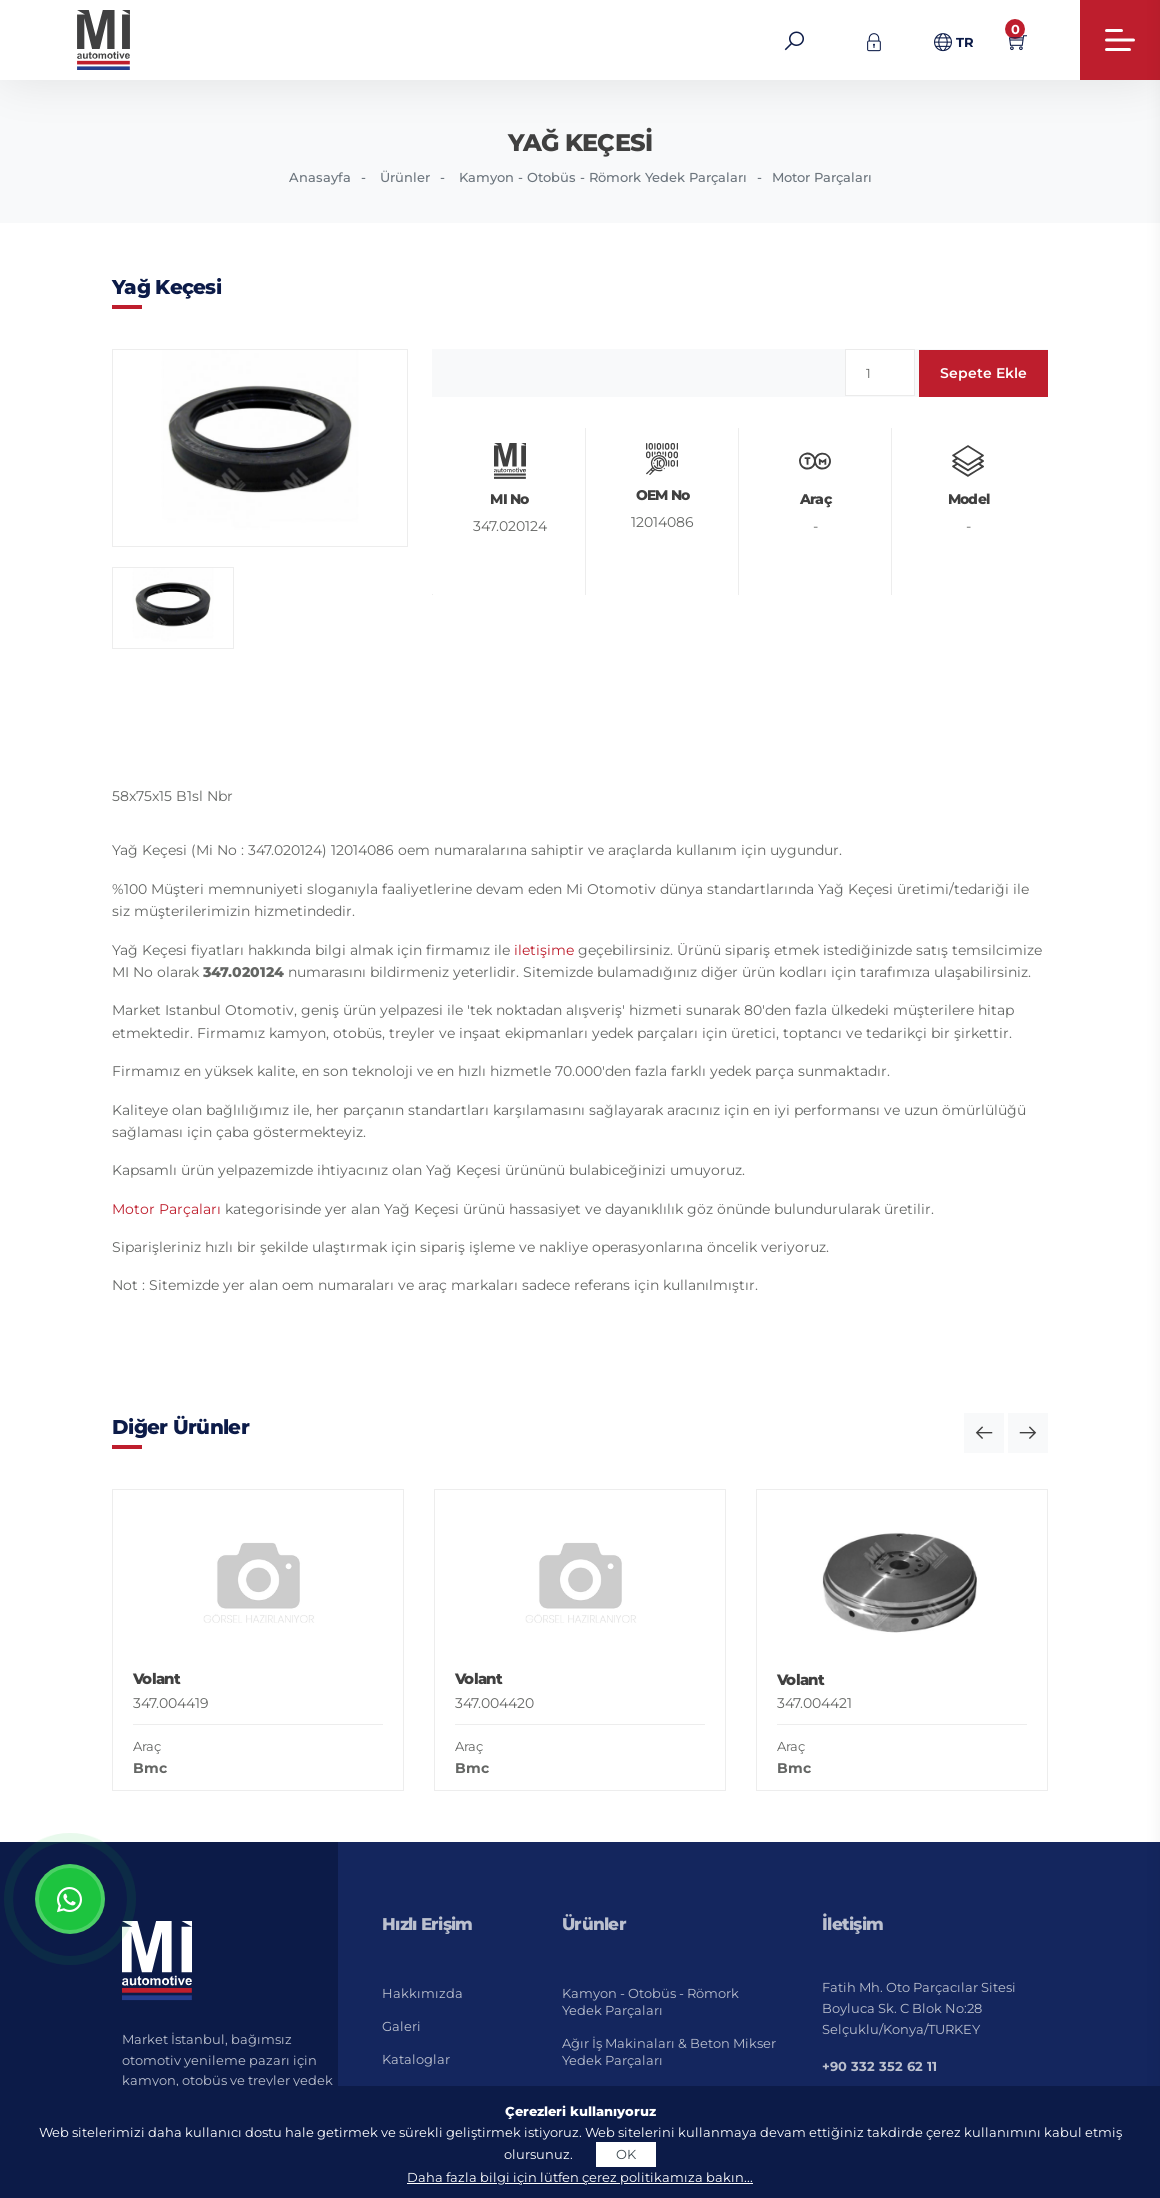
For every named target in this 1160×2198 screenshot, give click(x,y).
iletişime (544, 950)
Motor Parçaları (822, 177)
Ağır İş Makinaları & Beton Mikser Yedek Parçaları (669, 2051)
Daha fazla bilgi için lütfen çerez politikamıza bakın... (580, 2177)
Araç (147, 1746)
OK (626, 2154)
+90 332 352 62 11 (879, 2066)
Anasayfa (320, 177)
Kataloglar (416, 2059)
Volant (156, 1678)
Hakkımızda (422, 1993)
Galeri (401, 2026)
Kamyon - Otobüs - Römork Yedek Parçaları (603, 177)
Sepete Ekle (983, 373)
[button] (984, 1433)
